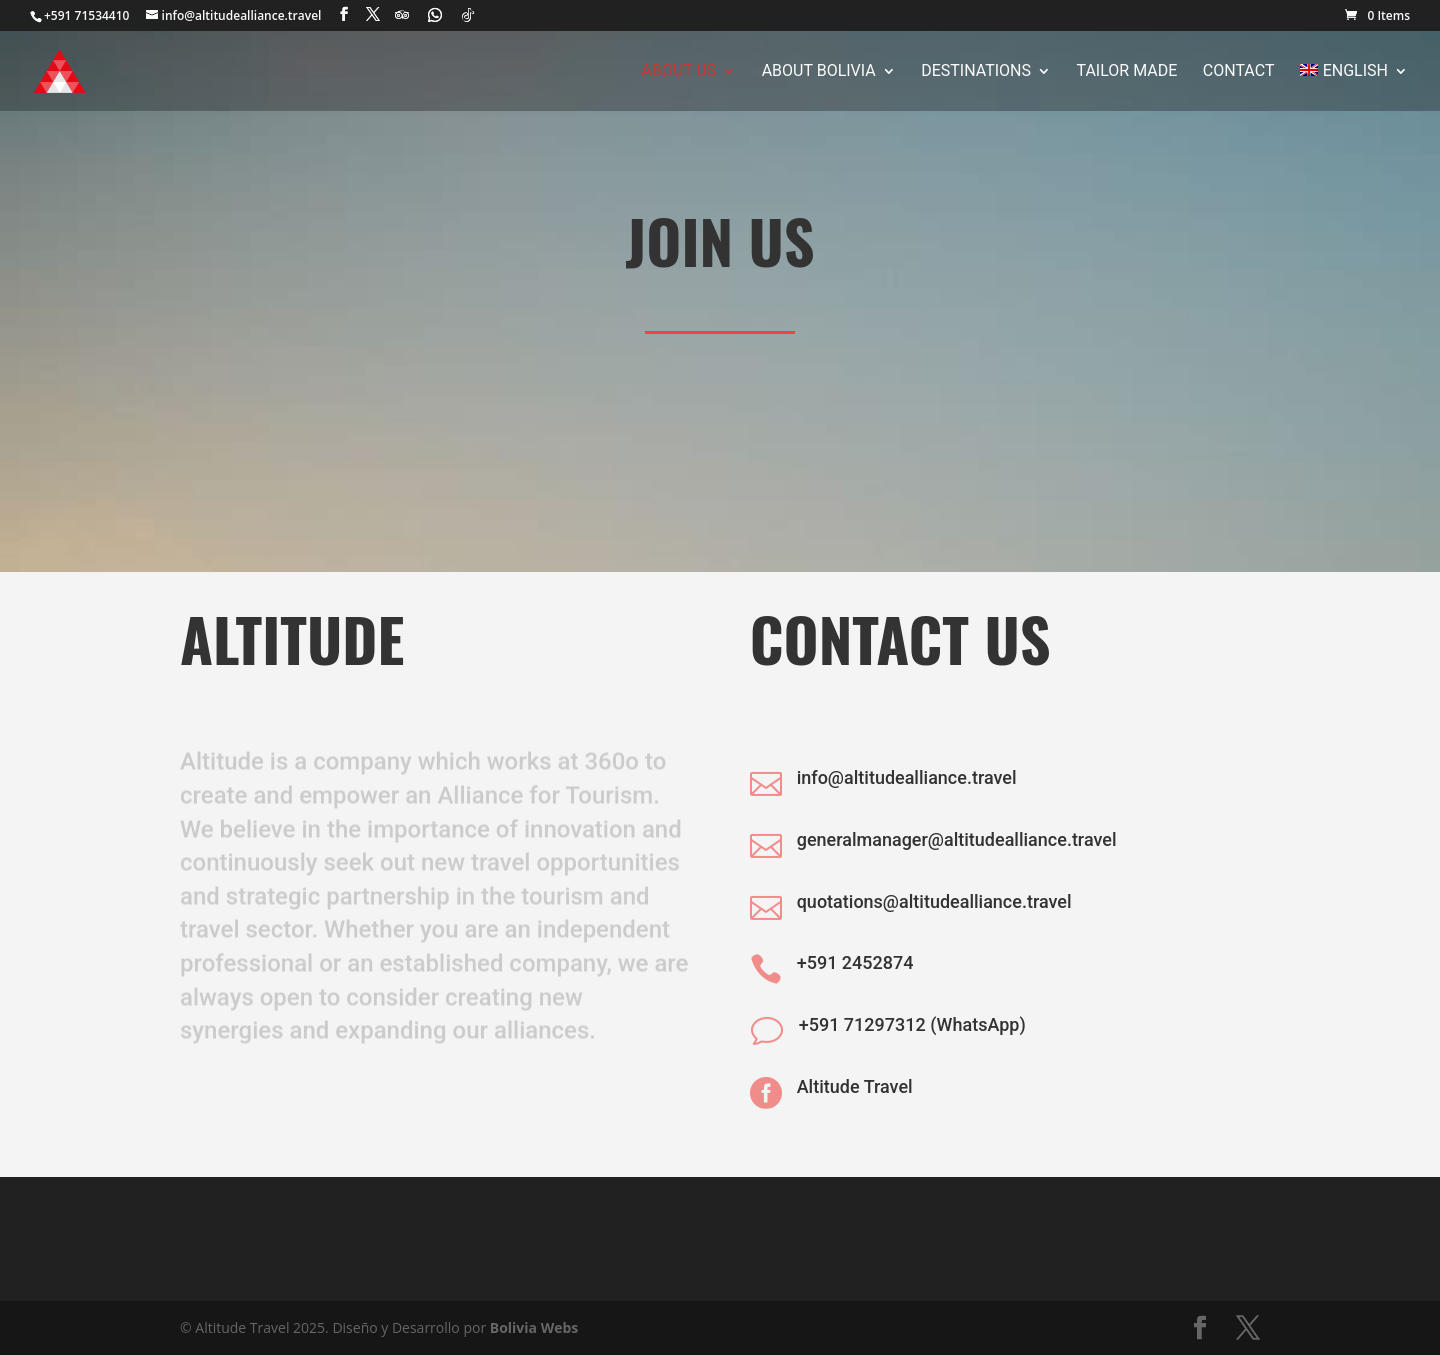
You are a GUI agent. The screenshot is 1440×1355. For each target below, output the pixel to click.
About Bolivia (819, 72)
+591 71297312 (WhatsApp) (912, 1024)
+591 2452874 (855, 962)
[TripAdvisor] (402, 15)
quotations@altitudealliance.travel (934, 901)
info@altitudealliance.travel (907, 777)
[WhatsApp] (435, 15)
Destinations (976, 72)
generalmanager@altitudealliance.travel (957, 839)
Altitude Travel (855, 1086)
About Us (678, 72)
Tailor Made (1127, 72)
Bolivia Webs (534, 1327)
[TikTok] (468, 15)
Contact (1239, 72)
